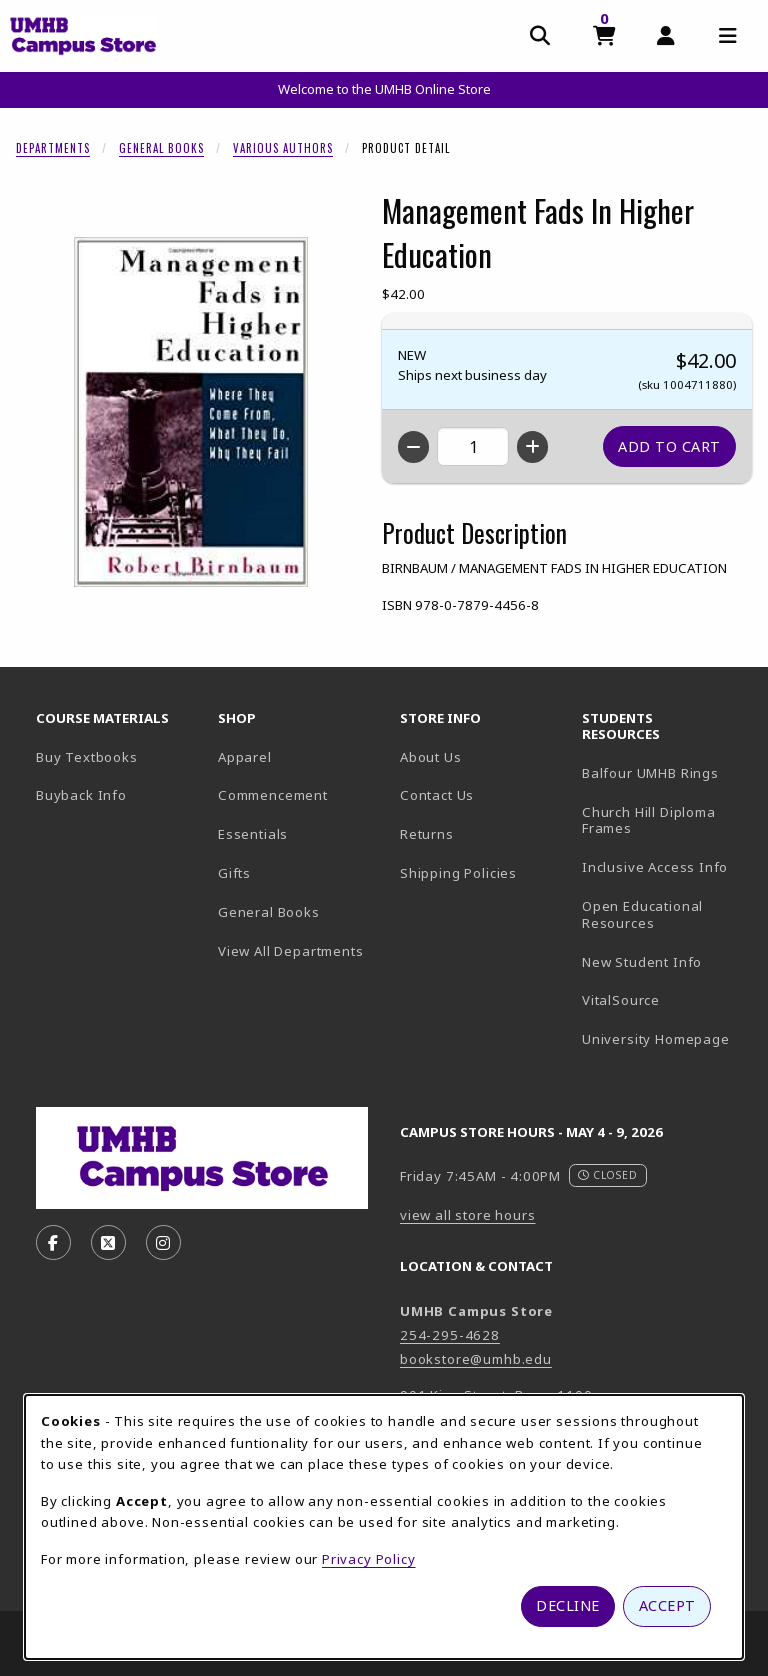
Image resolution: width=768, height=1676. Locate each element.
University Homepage (665, 1038)
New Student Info (642, 962)
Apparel (245, 757)
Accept (667, 1605)
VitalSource (665, 999)
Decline (568, 1605)
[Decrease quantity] (413, 447)
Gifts (234, 873)
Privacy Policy (369, 1559)
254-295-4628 (450, 1335)
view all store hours (468, 1215)
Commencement (273, 795)
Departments (53, 148)
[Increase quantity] (532, 447)
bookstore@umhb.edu (476, 1359)
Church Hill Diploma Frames (665, 820)
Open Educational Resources (642, 914)
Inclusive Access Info (655, 867)
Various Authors (283, 148)
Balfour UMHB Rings (665, 772)
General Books (161, 148)
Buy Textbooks (87, 757)
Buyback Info (81, 795)
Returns (427, 834)
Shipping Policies (458, 873)
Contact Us (437, 795)
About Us (431, 757)
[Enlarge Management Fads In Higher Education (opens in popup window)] (191, 412)
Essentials (253, 834)
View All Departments (291, 951)
